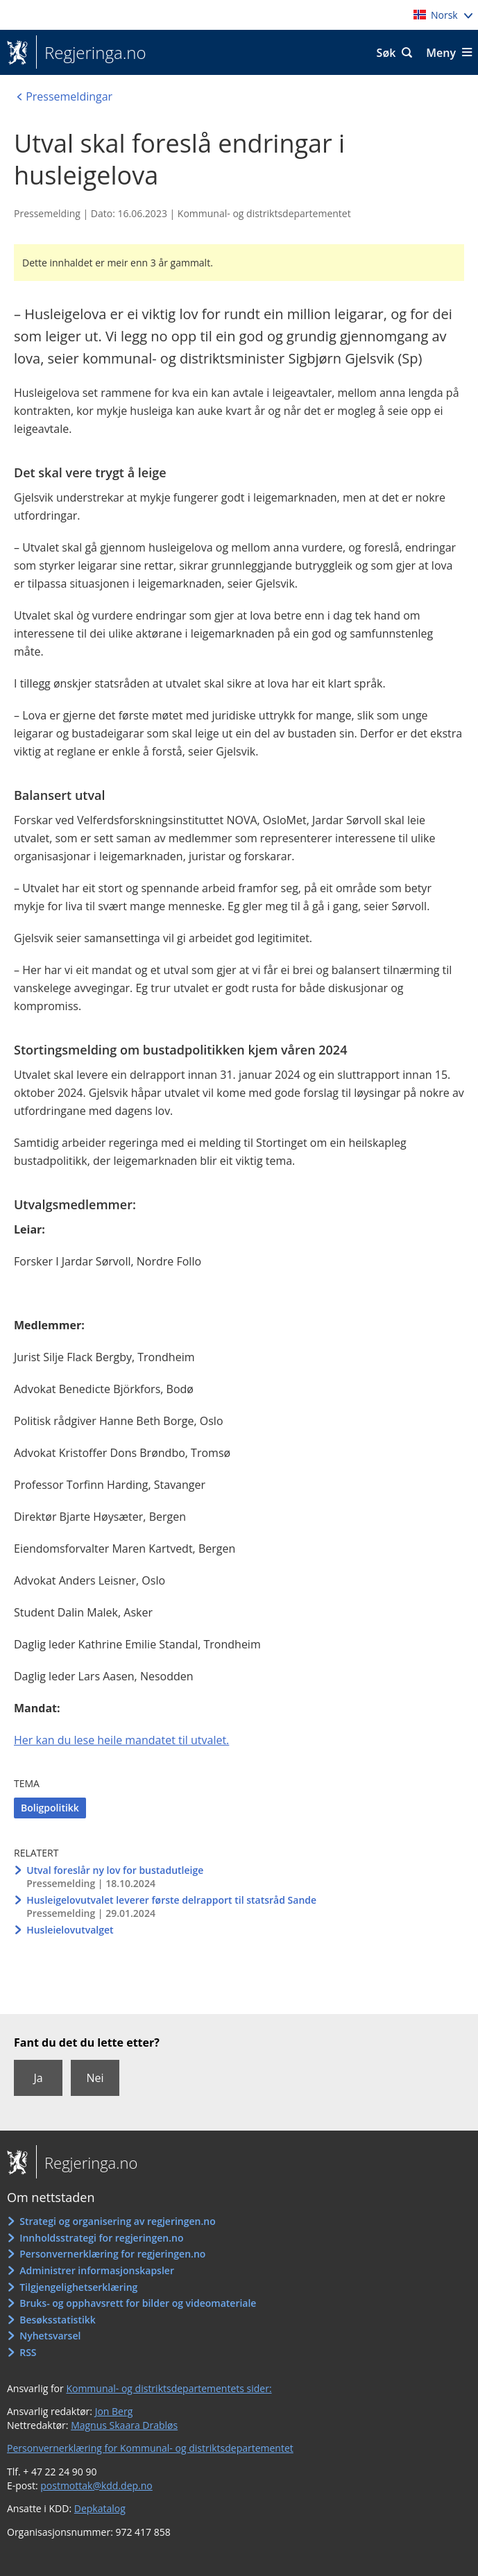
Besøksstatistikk (57, 2319)
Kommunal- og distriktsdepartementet (264, 213)
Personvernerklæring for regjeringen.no (112, 2253)
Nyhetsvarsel (49, 2335)
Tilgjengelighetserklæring (78, 2287)
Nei (94, 2077)
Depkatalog (100, 2508)
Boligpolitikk (50, 1807)
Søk (386, 52)
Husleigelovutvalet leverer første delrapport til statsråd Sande (171, 1900)
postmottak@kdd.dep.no (96, 2485)
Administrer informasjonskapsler (96, 2270)
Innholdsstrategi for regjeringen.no (101, 2237)
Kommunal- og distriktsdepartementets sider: (168, 2388)
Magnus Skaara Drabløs (124, 2425)
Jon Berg (114, 2411)
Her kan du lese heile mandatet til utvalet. (121, 1740)
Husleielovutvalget (69, 1929)
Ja (37, 2077)
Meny (441, 52)
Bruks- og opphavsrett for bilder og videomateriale (137, 2303)
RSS (27, 2352)
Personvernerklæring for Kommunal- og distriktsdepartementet (150, 2448)
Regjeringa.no (91, 52)
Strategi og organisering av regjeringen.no (117, 2221)
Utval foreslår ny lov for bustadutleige (114, 1870)
